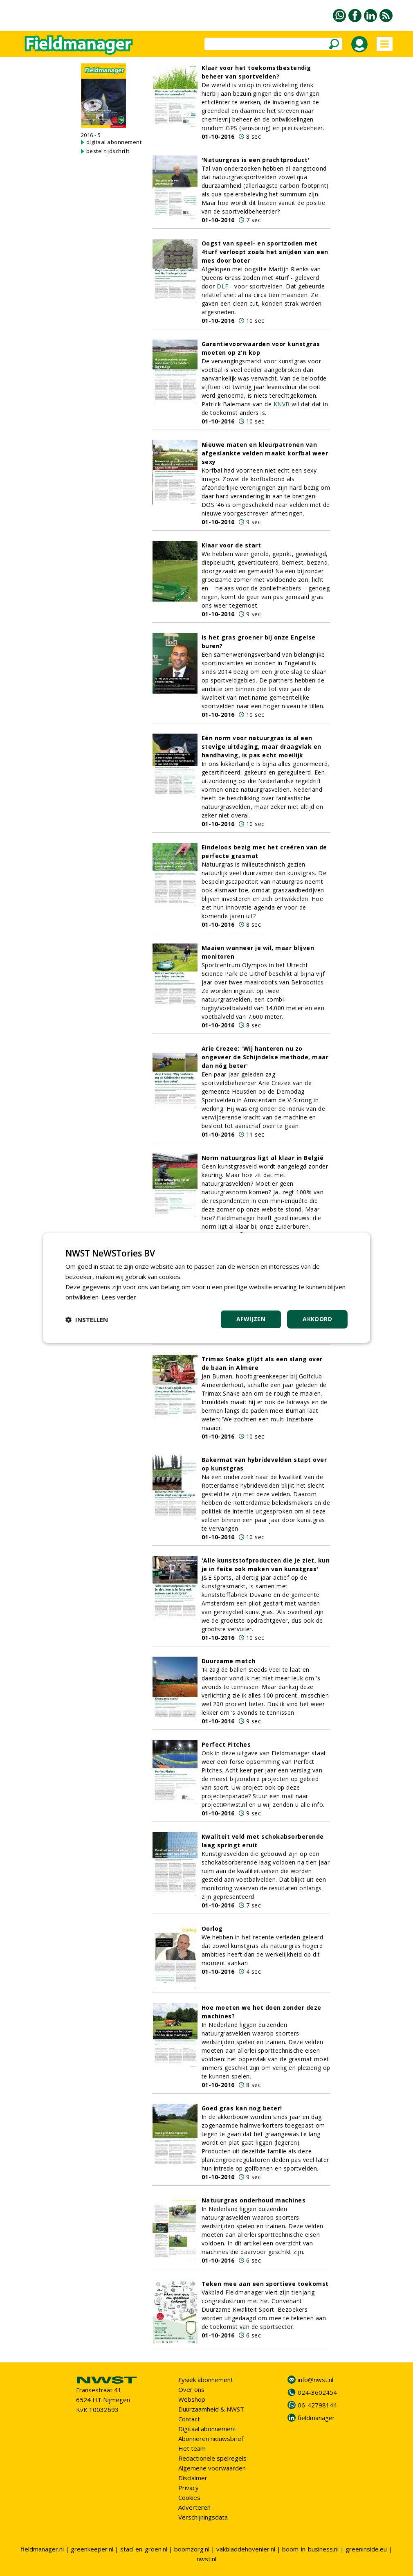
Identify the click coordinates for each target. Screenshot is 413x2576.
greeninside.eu (366, 2549)
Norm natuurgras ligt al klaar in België (263, 1158)
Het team (192, 2448)
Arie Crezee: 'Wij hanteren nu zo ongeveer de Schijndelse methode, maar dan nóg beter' (265, 1057)
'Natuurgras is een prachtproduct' (256, 160)
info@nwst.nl (315, 2380)
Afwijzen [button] (250, 1319)
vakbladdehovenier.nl (245, 2549)
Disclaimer (192, 2478)
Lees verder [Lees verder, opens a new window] (118, 1297)
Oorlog (212, 1928)
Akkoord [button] (317, 1319)
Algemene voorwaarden (212, 2468)
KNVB (282, 404)
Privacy (188, 2488)
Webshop (191, 2399)
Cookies (189, 2497)
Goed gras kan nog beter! (242, 2108)
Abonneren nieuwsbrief (210, 2438)
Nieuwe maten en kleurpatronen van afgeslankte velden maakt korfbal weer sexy (265, 453)
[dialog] (206, 1288)
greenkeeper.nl (92, 2549)
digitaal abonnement (114, 142)
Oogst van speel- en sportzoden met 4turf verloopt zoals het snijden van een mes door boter (265, 251)
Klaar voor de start (231, 545)
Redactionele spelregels (212, 2458)
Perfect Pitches (226, 1744)
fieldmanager (316, 2418)
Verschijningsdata (203, 2517)
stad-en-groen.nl (143, 2549)
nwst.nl (206, 2559)
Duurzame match (229, 1661)
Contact (189, 2419)
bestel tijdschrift (108, 151)
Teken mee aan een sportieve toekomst (265, 2284)
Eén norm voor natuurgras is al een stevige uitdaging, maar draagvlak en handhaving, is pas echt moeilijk (261, 746)
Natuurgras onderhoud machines (254, 2200)
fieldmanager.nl (42, 2549)
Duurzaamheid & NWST (211, 2409)
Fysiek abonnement (205, 2380)
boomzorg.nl (191, 2549)
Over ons (191, 2389)
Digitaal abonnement (207, 2429)
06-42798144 (317, 2405)
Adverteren (194, 2507)
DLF (223, 286)
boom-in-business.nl (310, 2549)
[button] (86, 1319)
